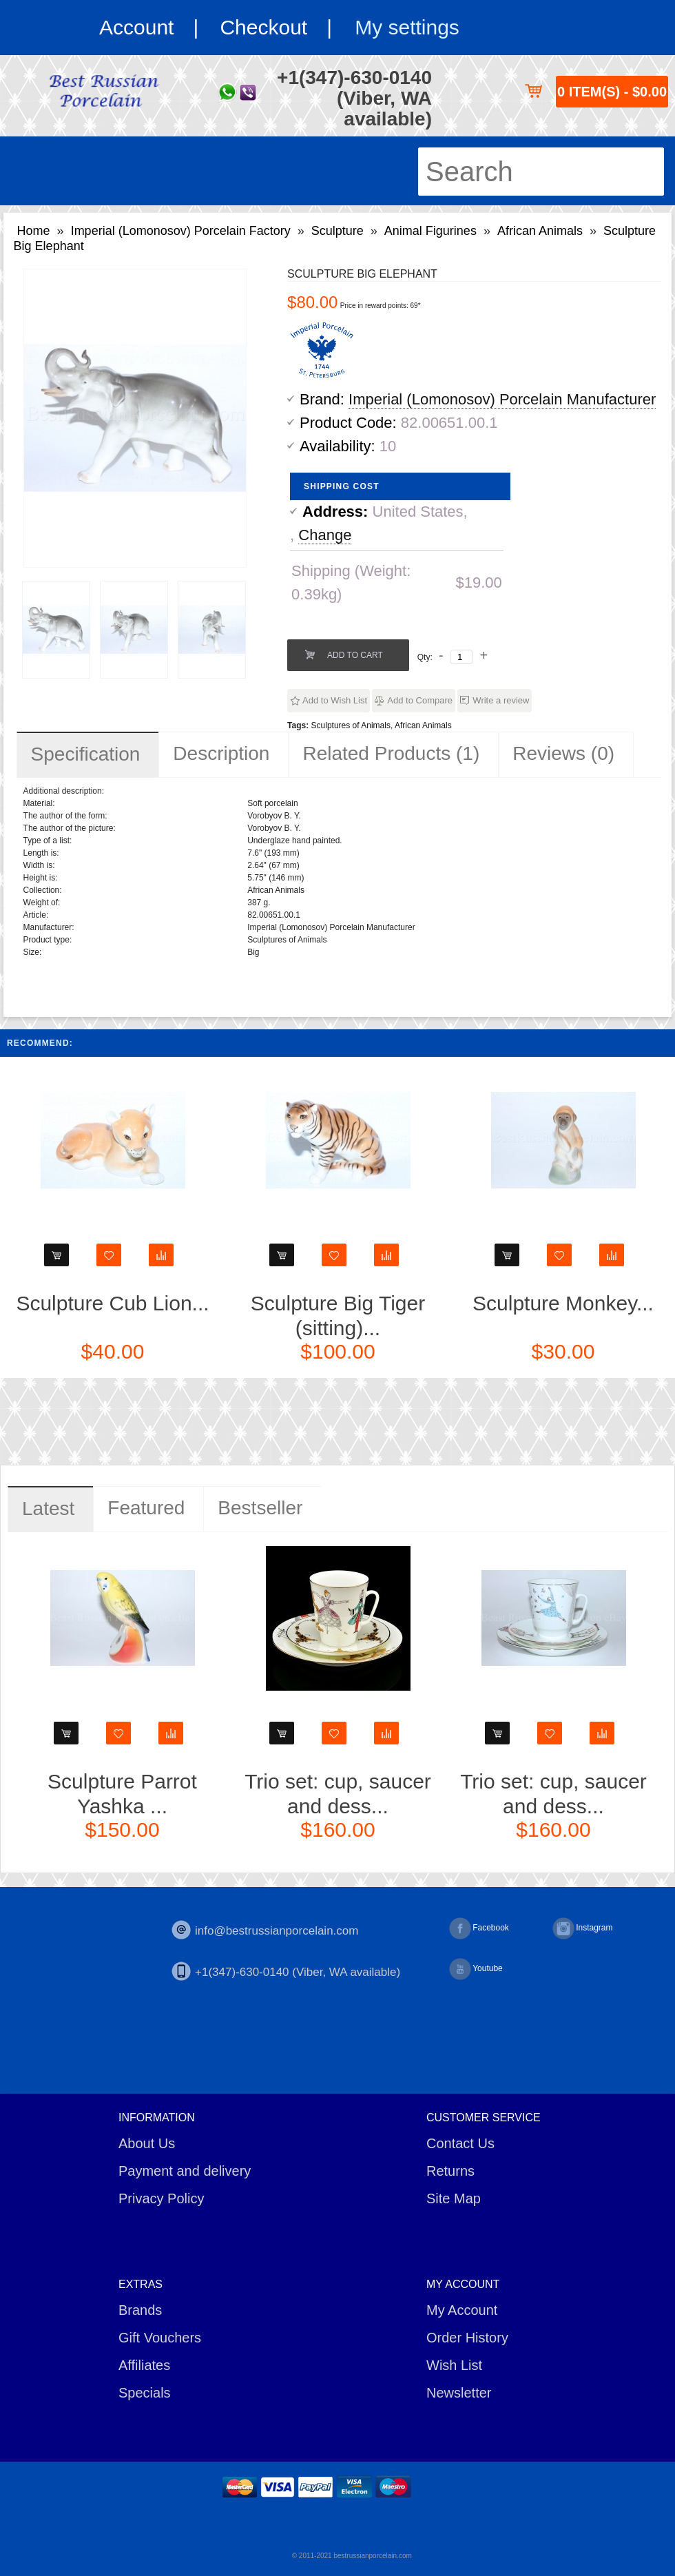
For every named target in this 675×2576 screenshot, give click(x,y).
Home (33, 231)
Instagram (582, 1928)
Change (324, 535)
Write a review (501, 700)
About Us (146, 2143)
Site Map (453, 2198)
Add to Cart (355, 655)
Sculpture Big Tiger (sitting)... (338, 1315)
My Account (461, 2310)
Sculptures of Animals (351, 725)
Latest (48, 1508)
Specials (144, 2392)
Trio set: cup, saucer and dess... (338, 1793)
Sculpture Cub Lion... (112, 1303)
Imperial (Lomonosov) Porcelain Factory (181, 231)
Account (136, 27)
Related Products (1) (390, 753)
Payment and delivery (184, 2170)
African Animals (540, 231)
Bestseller (260, 1507)
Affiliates (144, 2365)
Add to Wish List (334, 700)
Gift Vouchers (159, 2337)
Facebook (479, 1928)
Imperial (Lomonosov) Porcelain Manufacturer (502, 399)
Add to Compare (420, 700)
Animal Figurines (430, 231)
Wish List (454, 2365)
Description (221, 753)
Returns (450, 2170)
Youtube (476, 1969)
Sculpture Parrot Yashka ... (122, 1793)
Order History (467, 2337)
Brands (140, 2310)
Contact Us (460, 2143)
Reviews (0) (563, 753)
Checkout (263, 27)
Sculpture (337, 231)
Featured (146, 1507)
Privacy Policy (161, 2198)
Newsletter (458, 2392)
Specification (86, 754)
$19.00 (478, 582)
